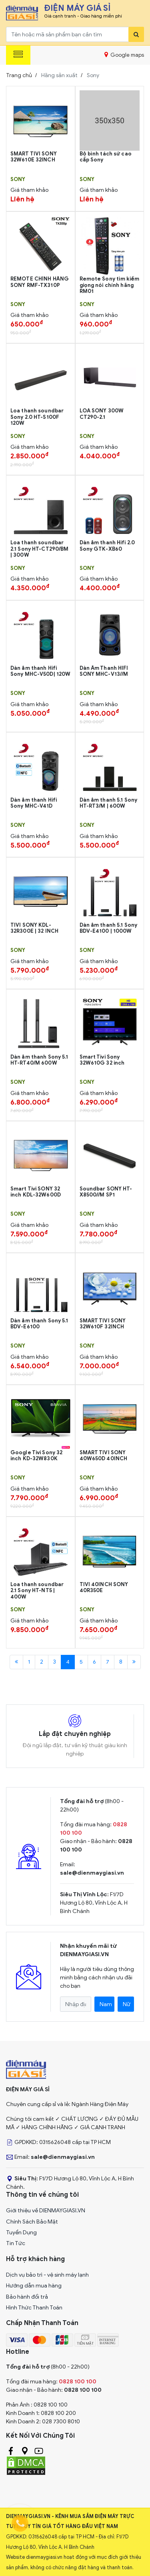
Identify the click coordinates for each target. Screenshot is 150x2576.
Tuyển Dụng (21, 2232)
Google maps (124, 54)
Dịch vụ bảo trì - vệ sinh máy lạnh (47, 2274)
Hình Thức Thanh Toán (34, 2307)
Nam (106, 2004)
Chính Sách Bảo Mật (32, 2221)
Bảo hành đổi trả (27, 2296)
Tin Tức (15, 2243)
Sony (17, 179)
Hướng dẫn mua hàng (34, 2285)
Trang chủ (19, 75)
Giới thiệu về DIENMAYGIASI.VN (45, 2210)
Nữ (126, 2004)
